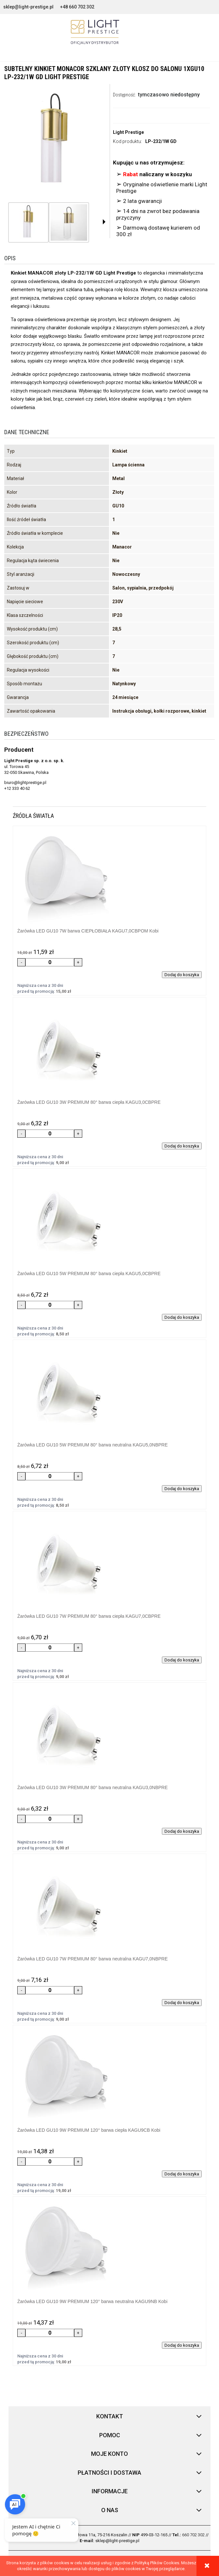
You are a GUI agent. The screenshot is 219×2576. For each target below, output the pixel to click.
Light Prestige (128, 132)
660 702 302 (193, 2534)
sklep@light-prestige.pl (28, 6)
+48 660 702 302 (77, 6)
